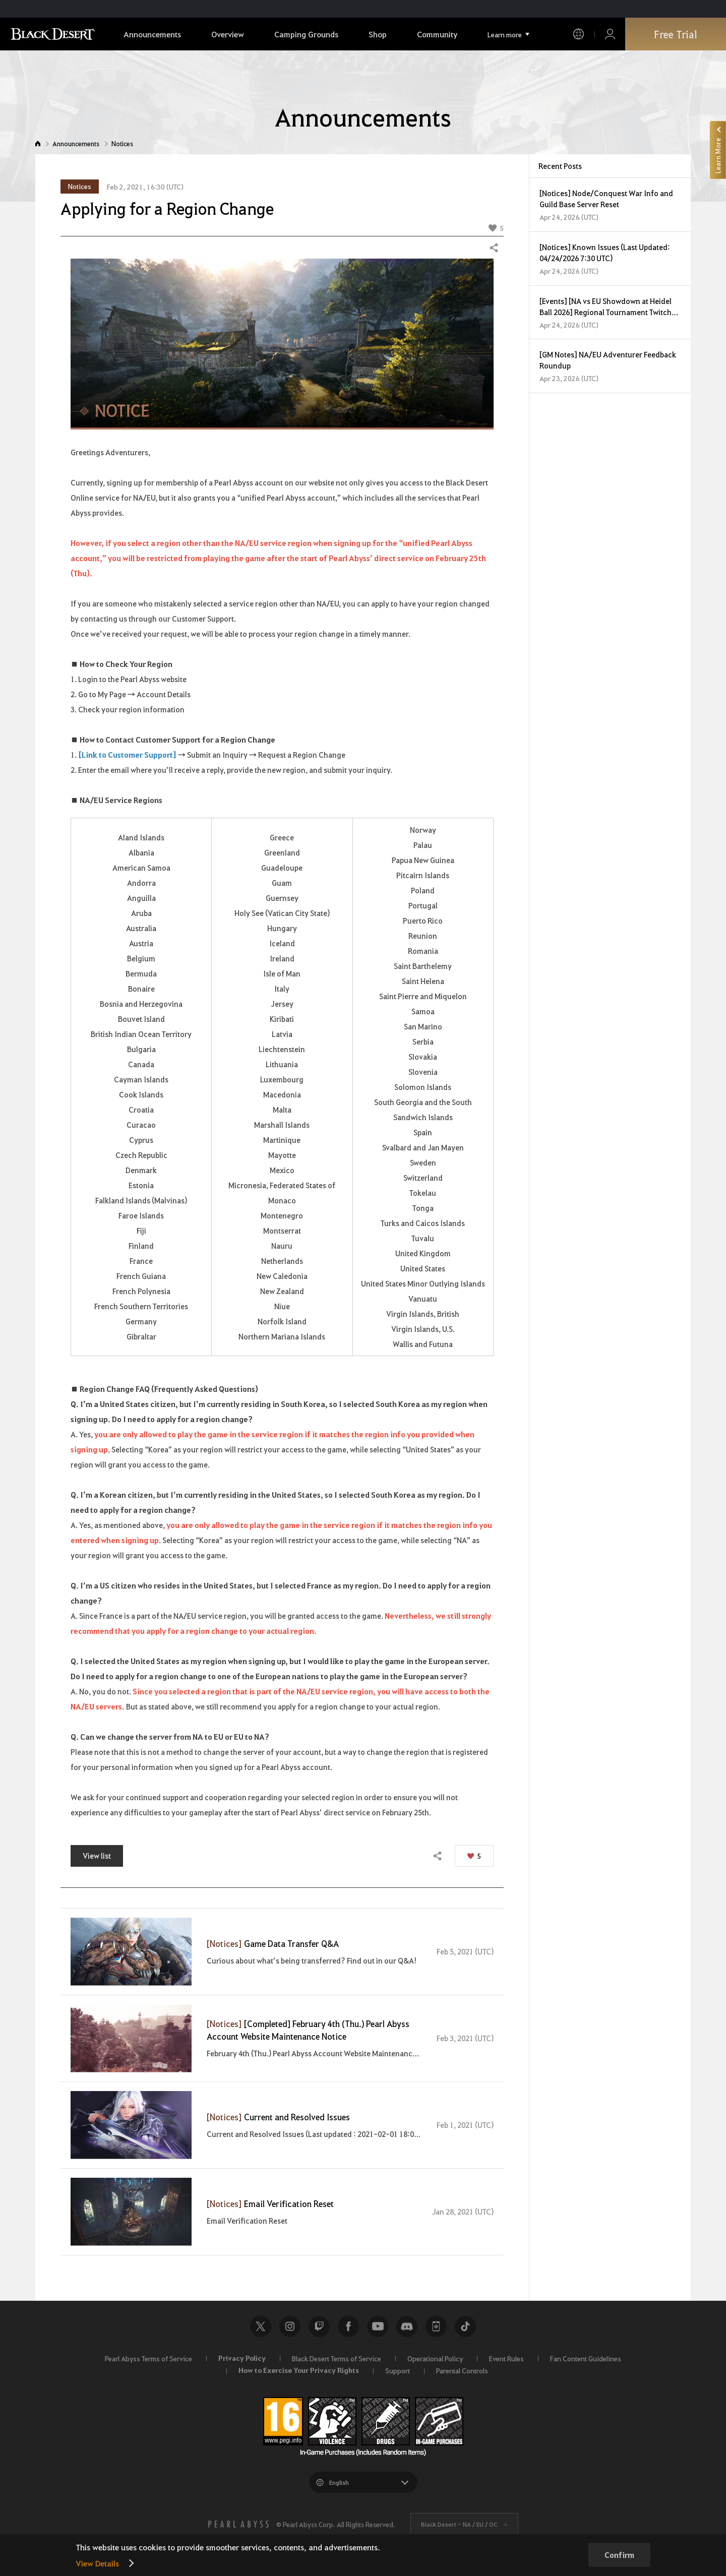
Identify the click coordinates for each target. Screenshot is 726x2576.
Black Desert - (459, 2524)
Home (37, 143)
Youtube (377, 2326)
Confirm (619, 2555)
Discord (406, 2326)
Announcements (75, 143)
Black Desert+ (436, 2326)
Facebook (348, 2326)
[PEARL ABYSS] (238, 2524)
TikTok (465, 2326)
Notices (122, 143)
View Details (97, 2563)
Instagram (289, 2326)
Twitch (319, 2326)
